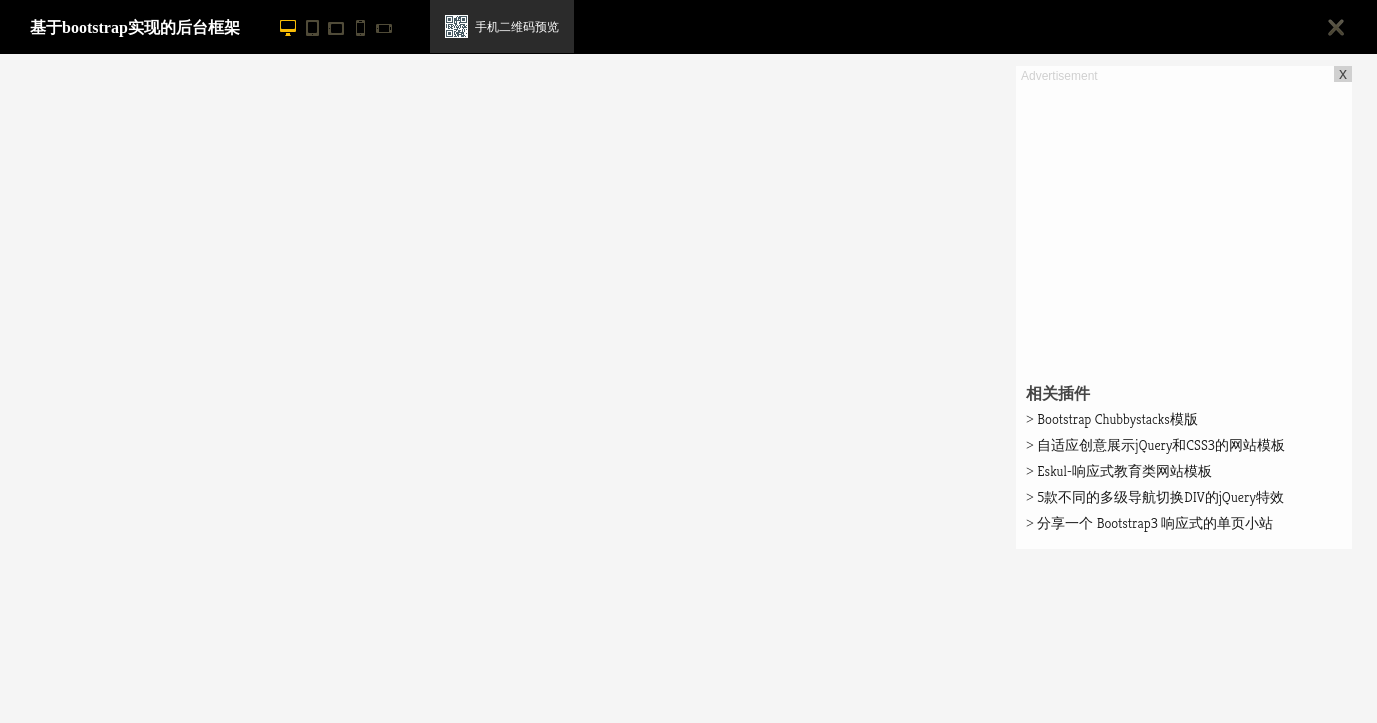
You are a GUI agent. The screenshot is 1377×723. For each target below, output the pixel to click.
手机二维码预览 (517, 27)
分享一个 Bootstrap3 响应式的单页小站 (1149, 523)
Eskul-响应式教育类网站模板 (1119, 471)
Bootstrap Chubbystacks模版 (1112, 419)
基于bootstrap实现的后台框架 (135, 27)
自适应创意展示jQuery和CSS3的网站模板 (1155, 445)
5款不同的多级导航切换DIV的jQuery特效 (1155, 497)
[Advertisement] (1184, 226)
